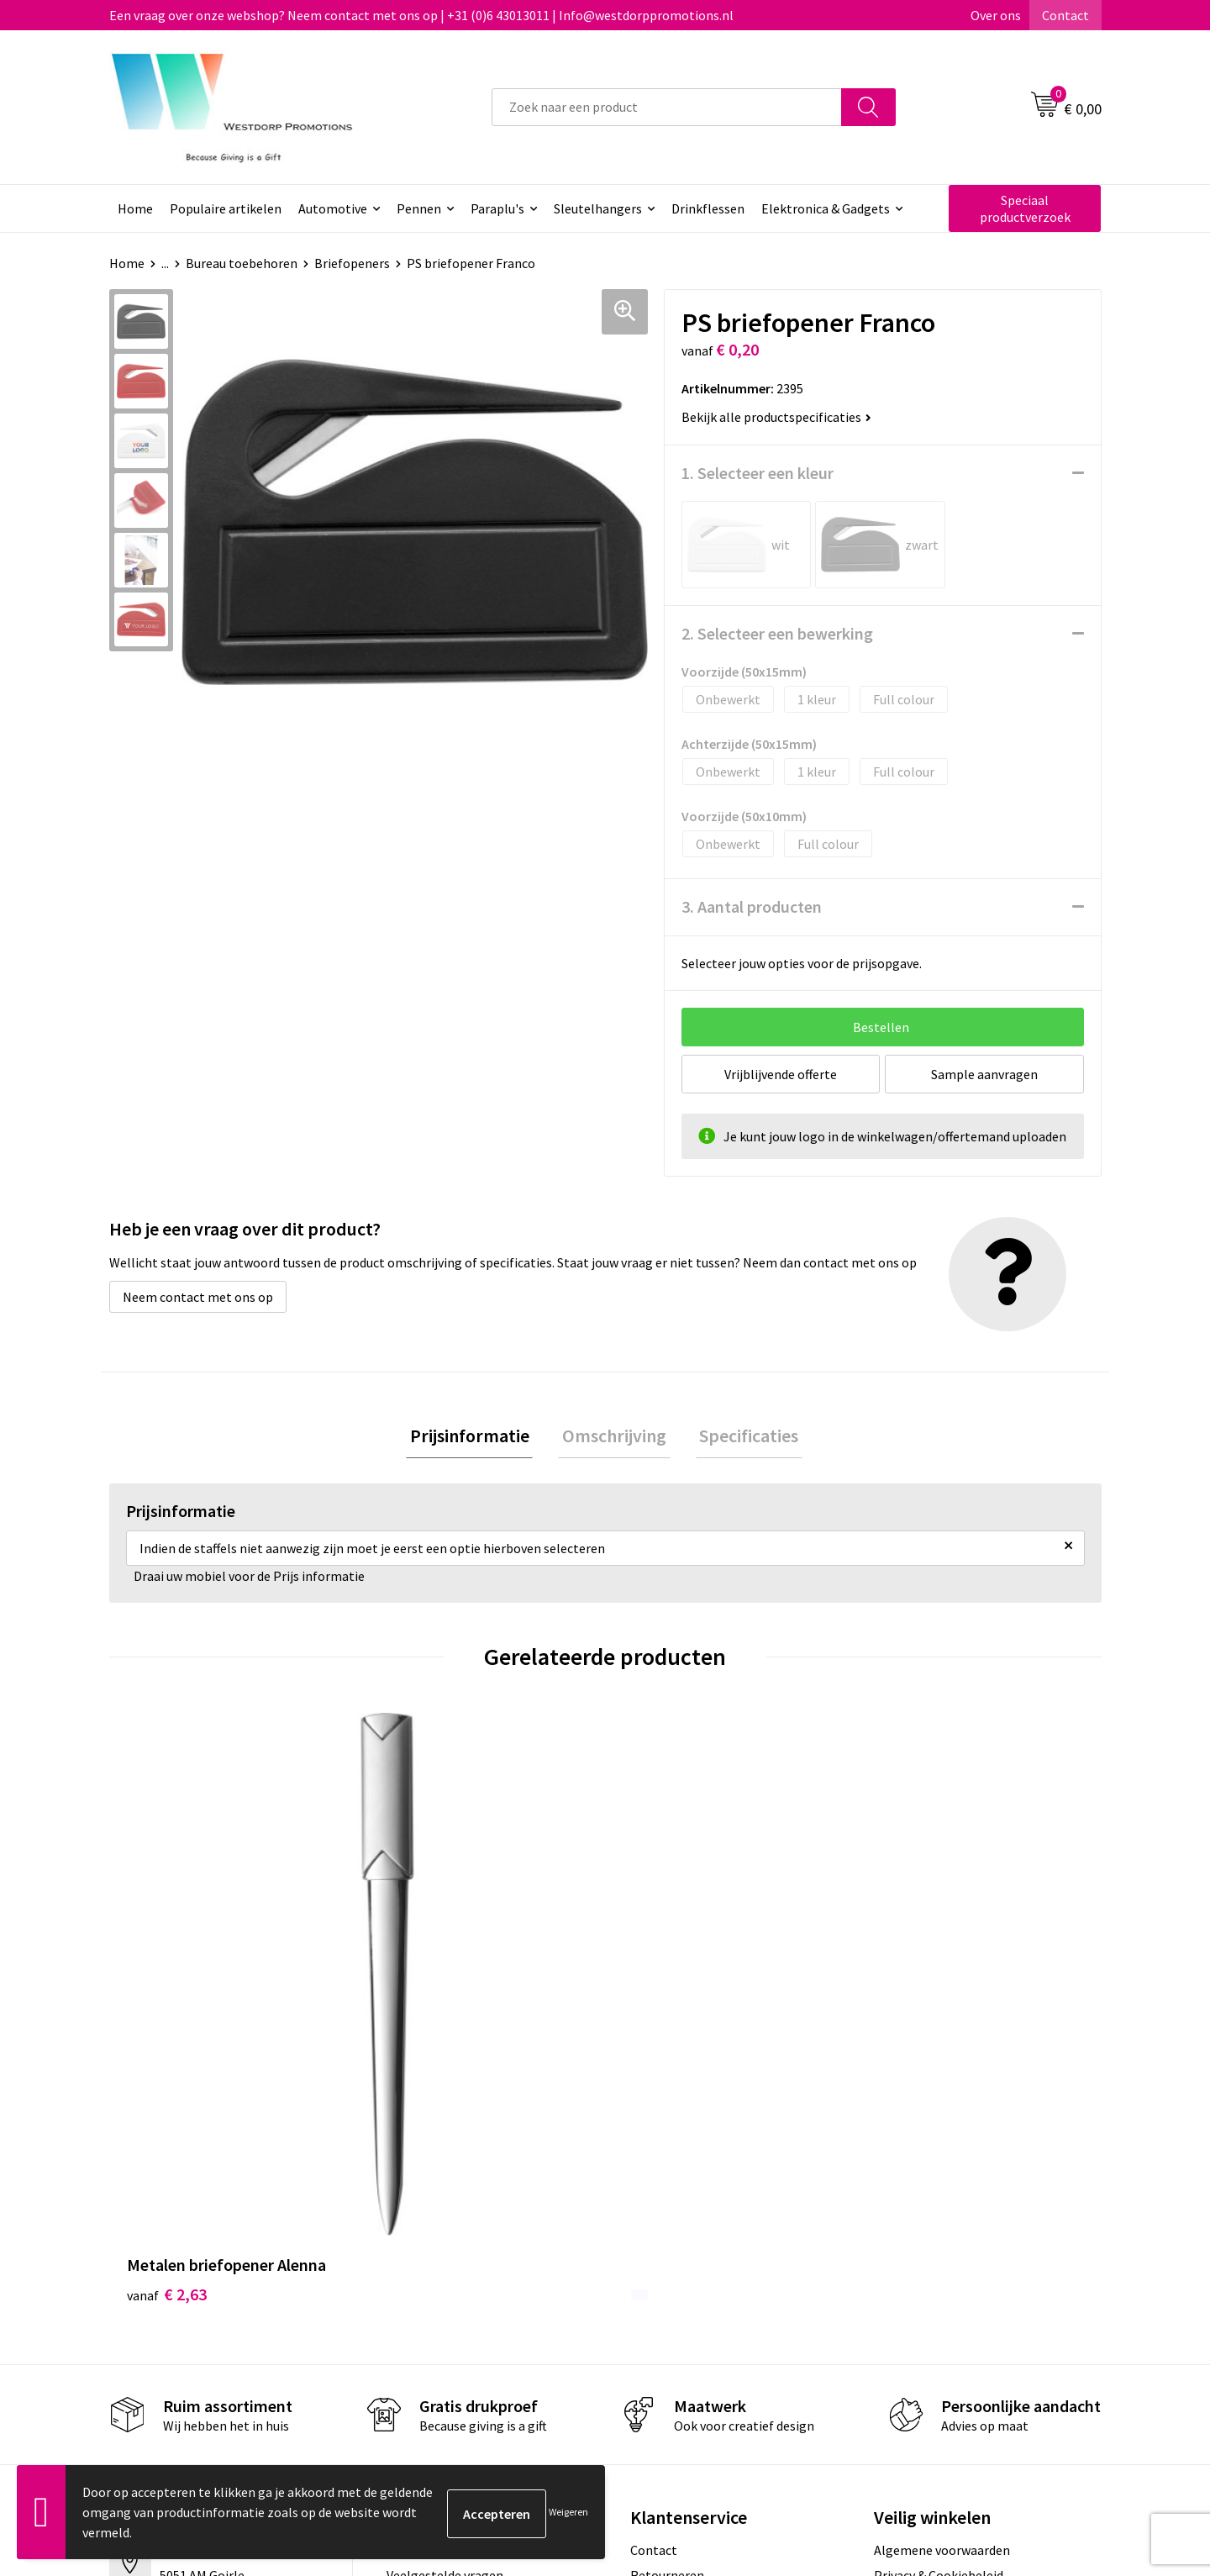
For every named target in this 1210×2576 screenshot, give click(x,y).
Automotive (332, 208)
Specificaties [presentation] (741, 1437)
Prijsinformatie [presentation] (477, 1437)
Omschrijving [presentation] (614, 1437)
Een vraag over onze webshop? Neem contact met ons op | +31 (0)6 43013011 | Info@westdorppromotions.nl (421, 15)
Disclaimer (904, 2295)
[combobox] (667, 107)
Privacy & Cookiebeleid (938, 2270)
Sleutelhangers (598, 208)
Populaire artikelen (225, 208)
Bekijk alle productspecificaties (776, 416)
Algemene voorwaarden (942, 2244)
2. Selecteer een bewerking (777, 633)
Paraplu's (497, 208)
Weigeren (568, 2511)
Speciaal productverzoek (1025, 208)
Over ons (996, 15)
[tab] (477, 1437)
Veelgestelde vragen (445, 2270)
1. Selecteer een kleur (757, 472)
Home (135, 208)
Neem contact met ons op (198, 1296)
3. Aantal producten (751, 906)
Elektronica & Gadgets (825, 208)
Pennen (419, 208)
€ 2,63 (167, 1988)
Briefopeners (352, 263)
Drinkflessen (707, 208)
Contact (1065, 15)
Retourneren (667, 2270)
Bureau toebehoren (241, 263)
